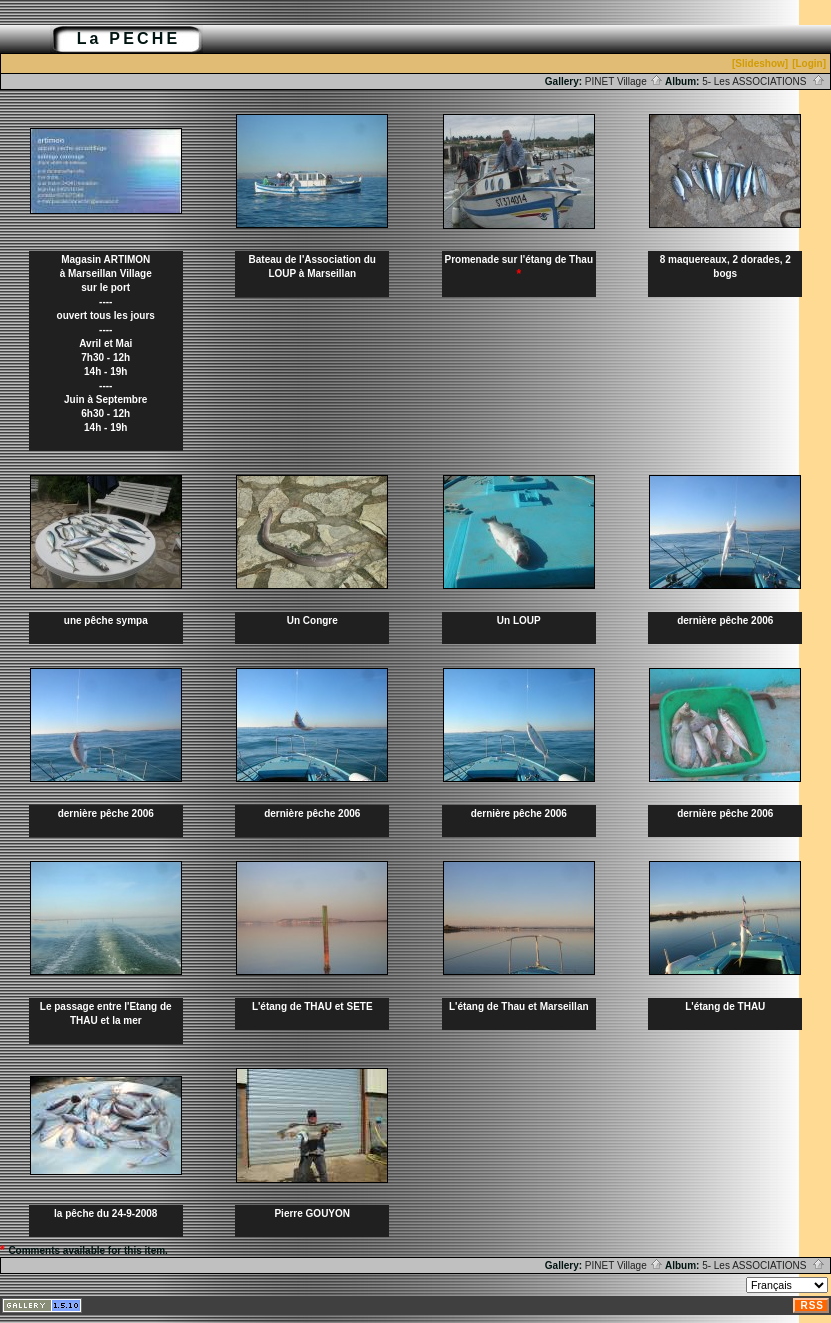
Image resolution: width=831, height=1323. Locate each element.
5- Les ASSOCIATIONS (763, 81)
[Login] (809, 63)
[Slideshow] (760, 63)
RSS (812, 1305)
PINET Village (624, 81)
